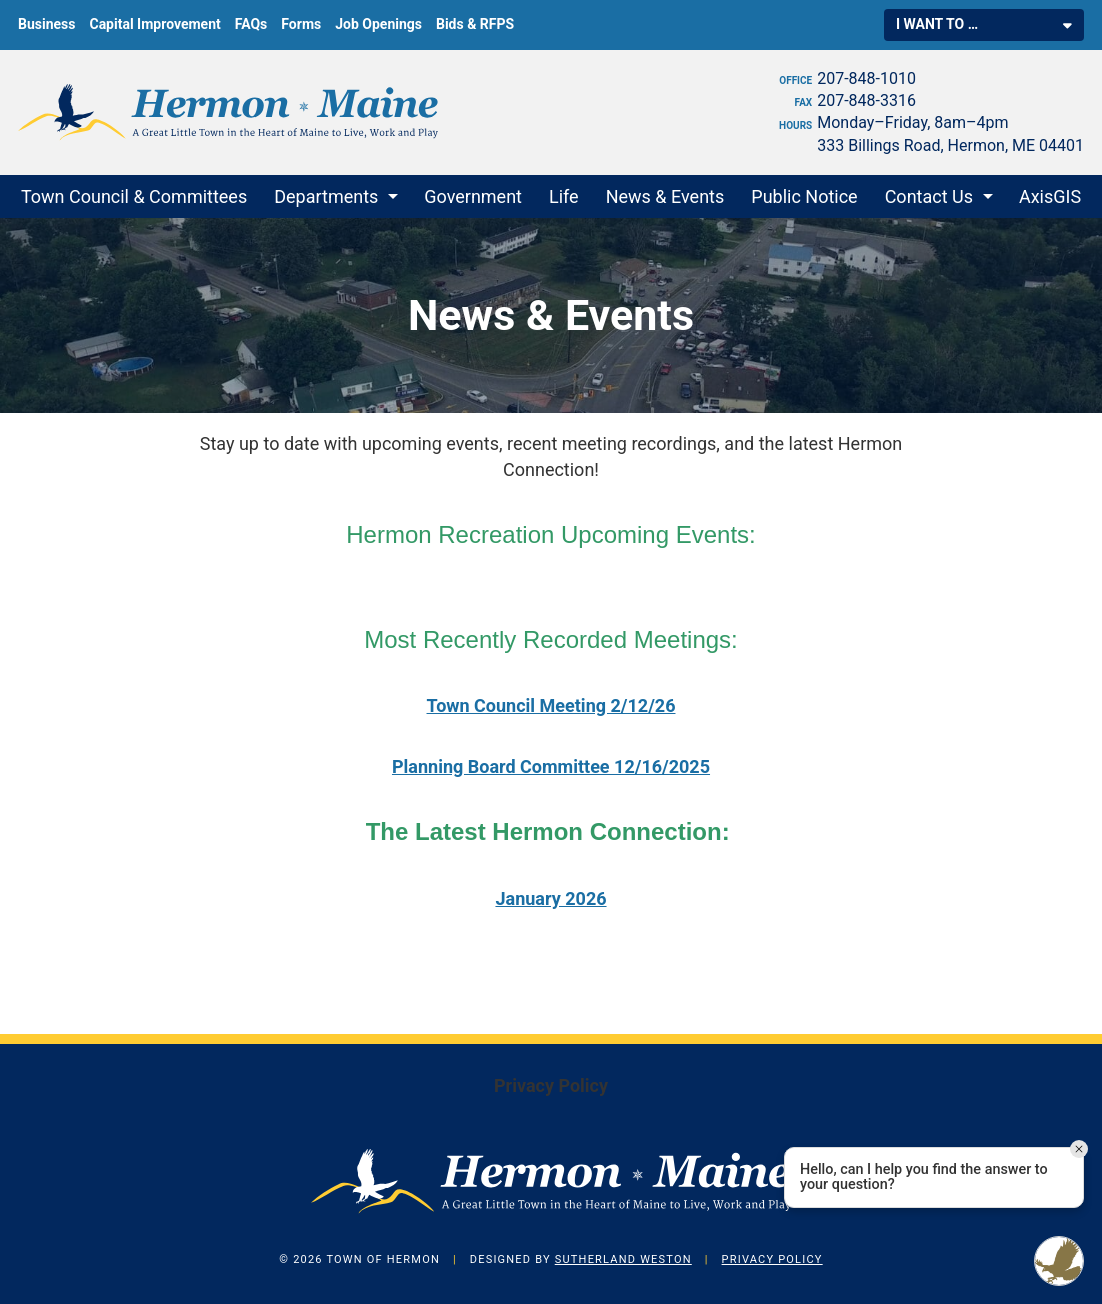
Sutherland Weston (623, 1259)
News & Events (665, 196)
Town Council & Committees (134, 196)
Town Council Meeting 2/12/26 (551, 705)
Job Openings (378, 24)
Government (473, 196)
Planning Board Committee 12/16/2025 (551, 766)
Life (564, 196)
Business (46, 24)
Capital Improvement (154, 24)
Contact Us (929, 196)
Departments (326, 196)
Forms (301, 24)
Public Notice (804, 196)
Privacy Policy (551, 1085)
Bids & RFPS (475, 24)
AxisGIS (1050, 196)
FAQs (251, 24)
